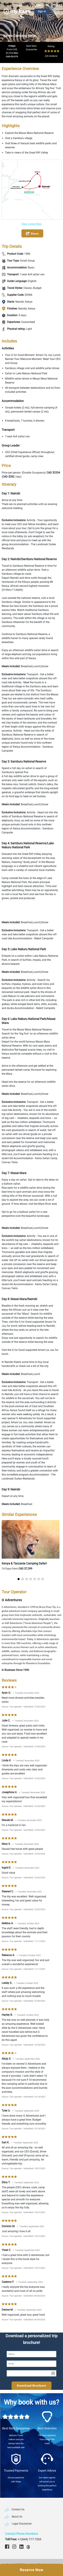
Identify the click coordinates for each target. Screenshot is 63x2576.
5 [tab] (39, 40)
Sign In (42, 11)
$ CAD (22, 5)
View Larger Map (31, 224)
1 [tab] (23, 40)
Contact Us (18, 2509)
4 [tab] (35, 40)
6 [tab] (39, 1579)
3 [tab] (31, 40)
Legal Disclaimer (22, 2523)
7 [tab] (43, 1579)
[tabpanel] (31, 21)
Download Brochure (31, 2385)
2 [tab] (27, 40)
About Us (17, 2516)
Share (32, 233)
